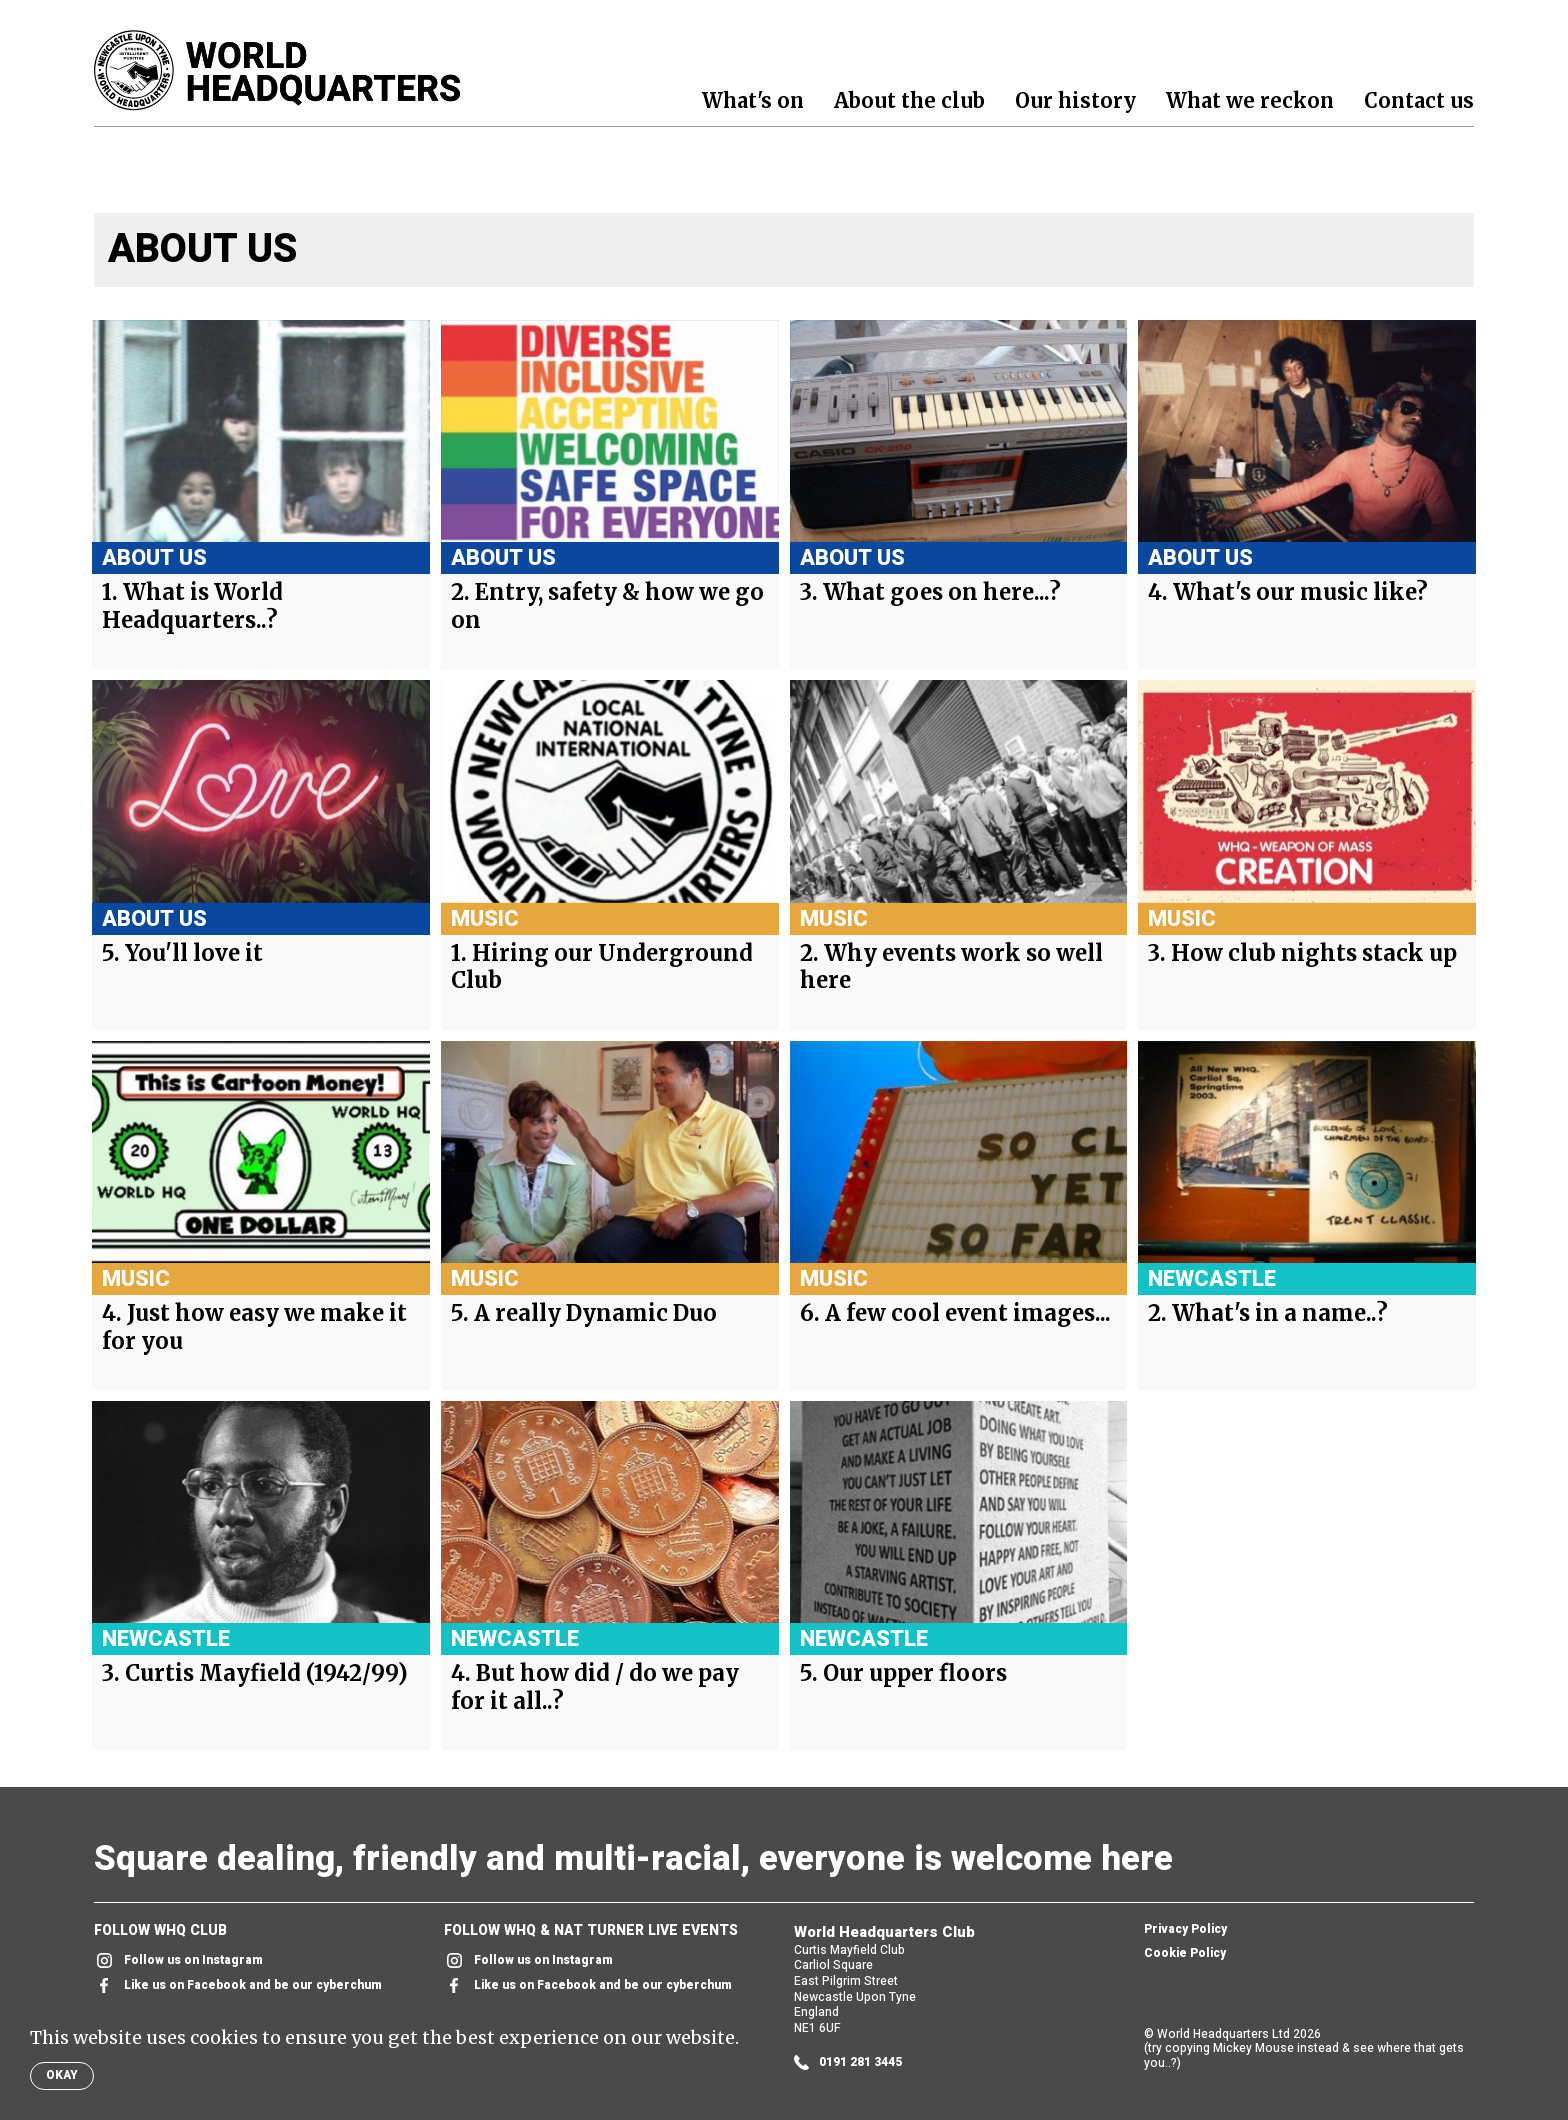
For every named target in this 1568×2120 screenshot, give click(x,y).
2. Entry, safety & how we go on (607, 606)
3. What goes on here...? (930, 592)
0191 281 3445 (848, 2062)
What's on (753, 101)
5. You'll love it (182, 953)
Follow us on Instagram (178, 1960)
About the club (909, 101)
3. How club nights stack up (1302, 953)
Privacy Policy (1185, 1930)
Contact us (1419, 101)
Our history (1075, 101)
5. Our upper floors (903, 1673)
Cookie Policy (1185, 1954)
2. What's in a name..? (1268, 1313)
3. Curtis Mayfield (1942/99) (255, 1673)
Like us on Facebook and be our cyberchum (238, 1985)
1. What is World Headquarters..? (192, 606)
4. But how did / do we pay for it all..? (595, 1687)
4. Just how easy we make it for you (254, 1327)
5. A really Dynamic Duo (584, 1313)
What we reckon (1250, 101)
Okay (62, 2075)
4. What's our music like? (1288, 592)
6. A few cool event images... (955, 1313)
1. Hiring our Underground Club (602, 967)
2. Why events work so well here (951, 967)
